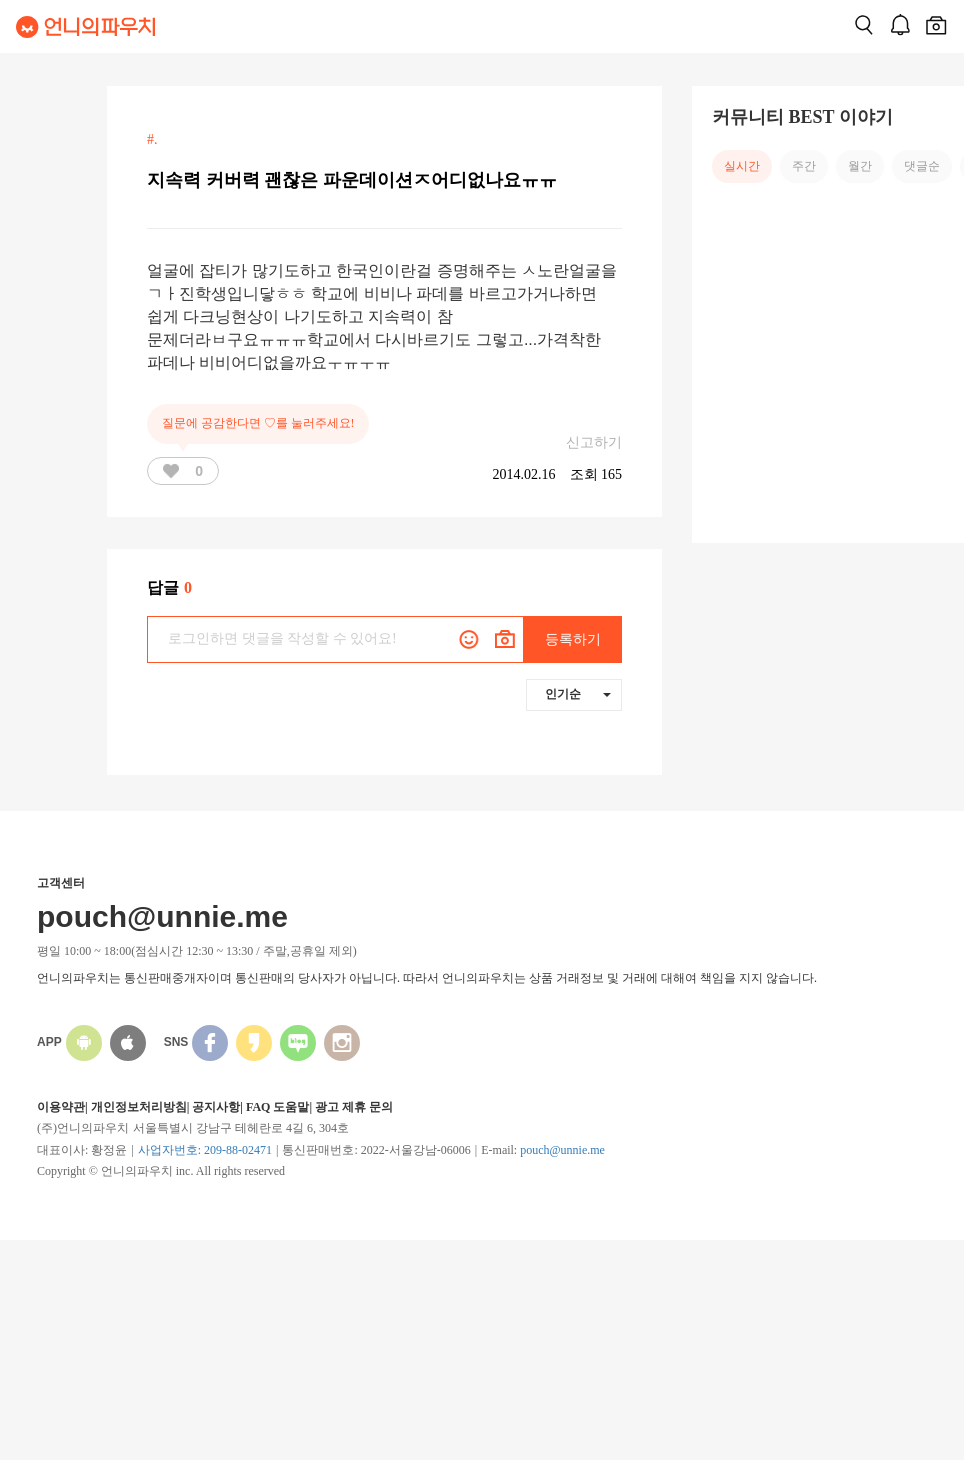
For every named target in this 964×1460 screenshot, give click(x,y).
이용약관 (61, 1107)
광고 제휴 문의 (354, 1107)
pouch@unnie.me (562, 1150)
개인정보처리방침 (139, 1107)
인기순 (578, 694)
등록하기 (573, 639)
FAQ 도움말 (277, 1107)
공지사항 (216, 1107)
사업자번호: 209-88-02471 (205, 1150)
